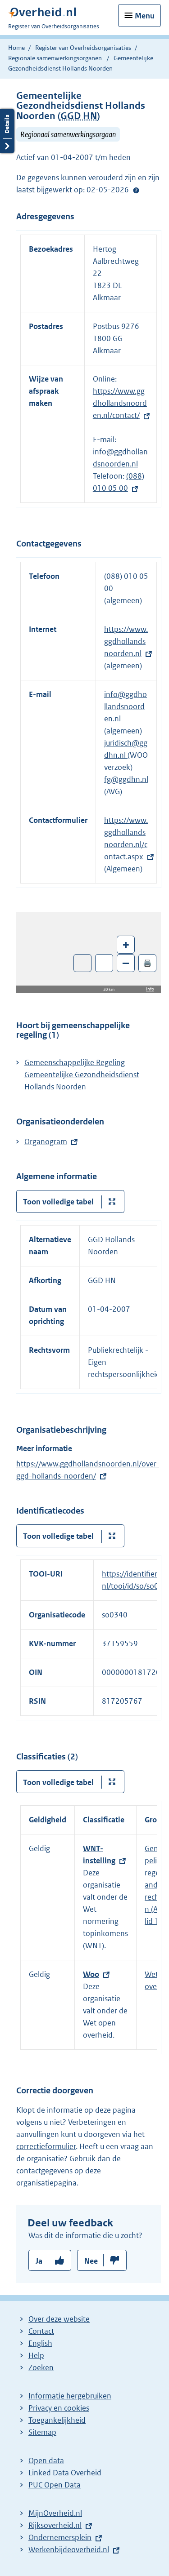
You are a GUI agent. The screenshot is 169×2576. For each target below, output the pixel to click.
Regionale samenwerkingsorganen (55, 58)
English (40, 2343)
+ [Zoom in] (126, 944)
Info (150, 989)
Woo (91, 1974)
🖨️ (147, 963)
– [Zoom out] (125, 963)
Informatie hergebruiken (69, 2396)
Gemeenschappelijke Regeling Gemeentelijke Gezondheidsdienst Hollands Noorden (81, 1074)
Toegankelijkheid (57, 2420)
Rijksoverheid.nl (55, 2525)
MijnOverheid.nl (55, 2513)
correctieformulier (46, 2146)
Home (16, 48)
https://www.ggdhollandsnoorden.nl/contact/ (120, 403)
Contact (41, 2331)
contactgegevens (44, 2171)
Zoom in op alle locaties (104, 963)
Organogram (45, 1141)
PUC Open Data (54, 2485)
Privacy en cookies (58, 2408)
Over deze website (59, 2319)
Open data (46, 2460)
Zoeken (41, 2367)
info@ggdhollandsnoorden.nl (125, 706)
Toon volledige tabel (58, 1202)
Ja (39, 2261)
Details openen (7, 131)
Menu (145, 16)
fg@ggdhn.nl (126, 779)
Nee (91, 2261)
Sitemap (42, 2432)
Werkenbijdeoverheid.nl (68, 2549)
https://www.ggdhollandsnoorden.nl (126, 641)
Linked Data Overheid (64, 2473)
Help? (136, 190)
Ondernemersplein (59, 2537)
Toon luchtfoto (82, 963)
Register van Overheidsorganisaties (83, 48)
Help (36, 2355)
